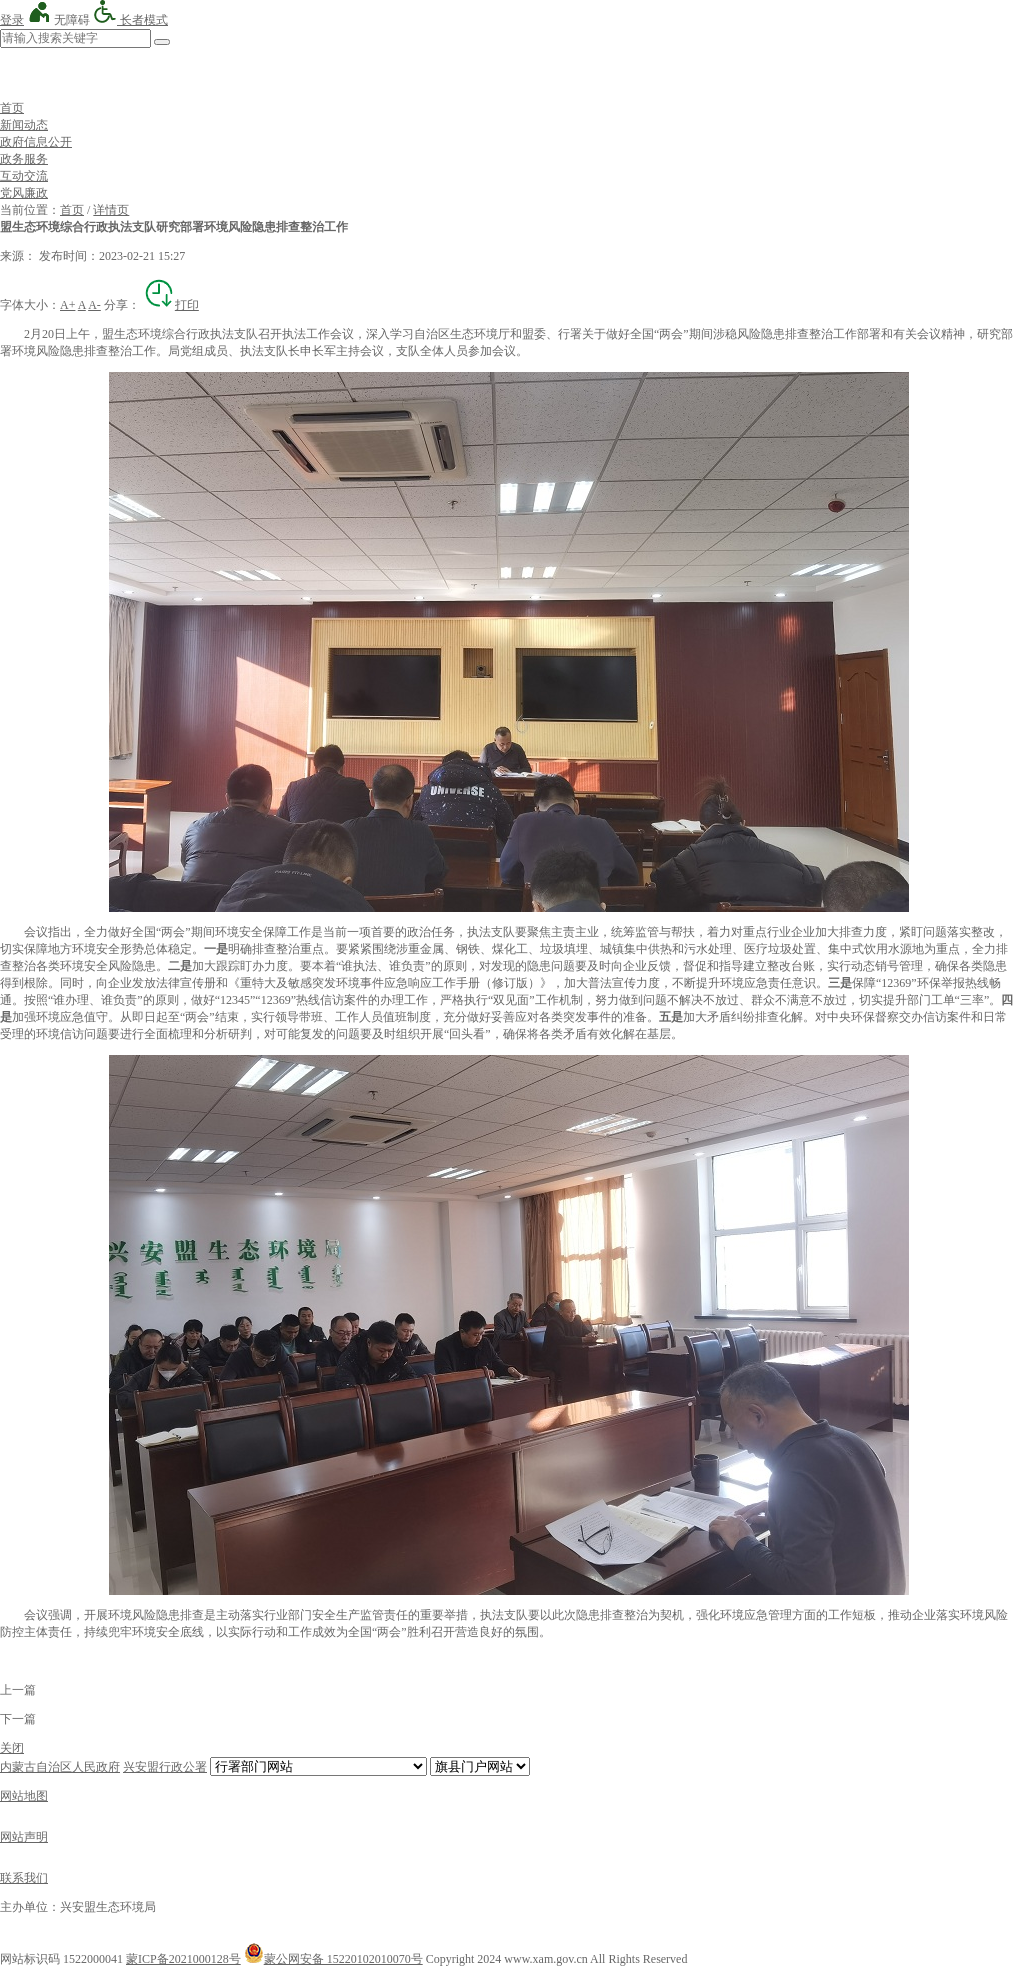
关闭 (12, 1748)
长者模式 (130, 20)
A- (94, 305)
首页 (12, 108)
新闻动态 (24, 125)
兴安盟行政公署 (165, 1767)
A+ (67, 305)
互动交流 (24, 176)
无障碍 (58, 20)
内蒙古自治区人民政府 (60, 1767)
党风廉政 (24, 193)
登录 (12, 20)
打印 (171, 305)
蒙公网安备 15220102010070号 (333, 1959)
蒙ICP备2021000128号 (183, 1959)
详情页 (111, 210)
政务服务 (24, 159)
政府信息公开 (36, 142)
